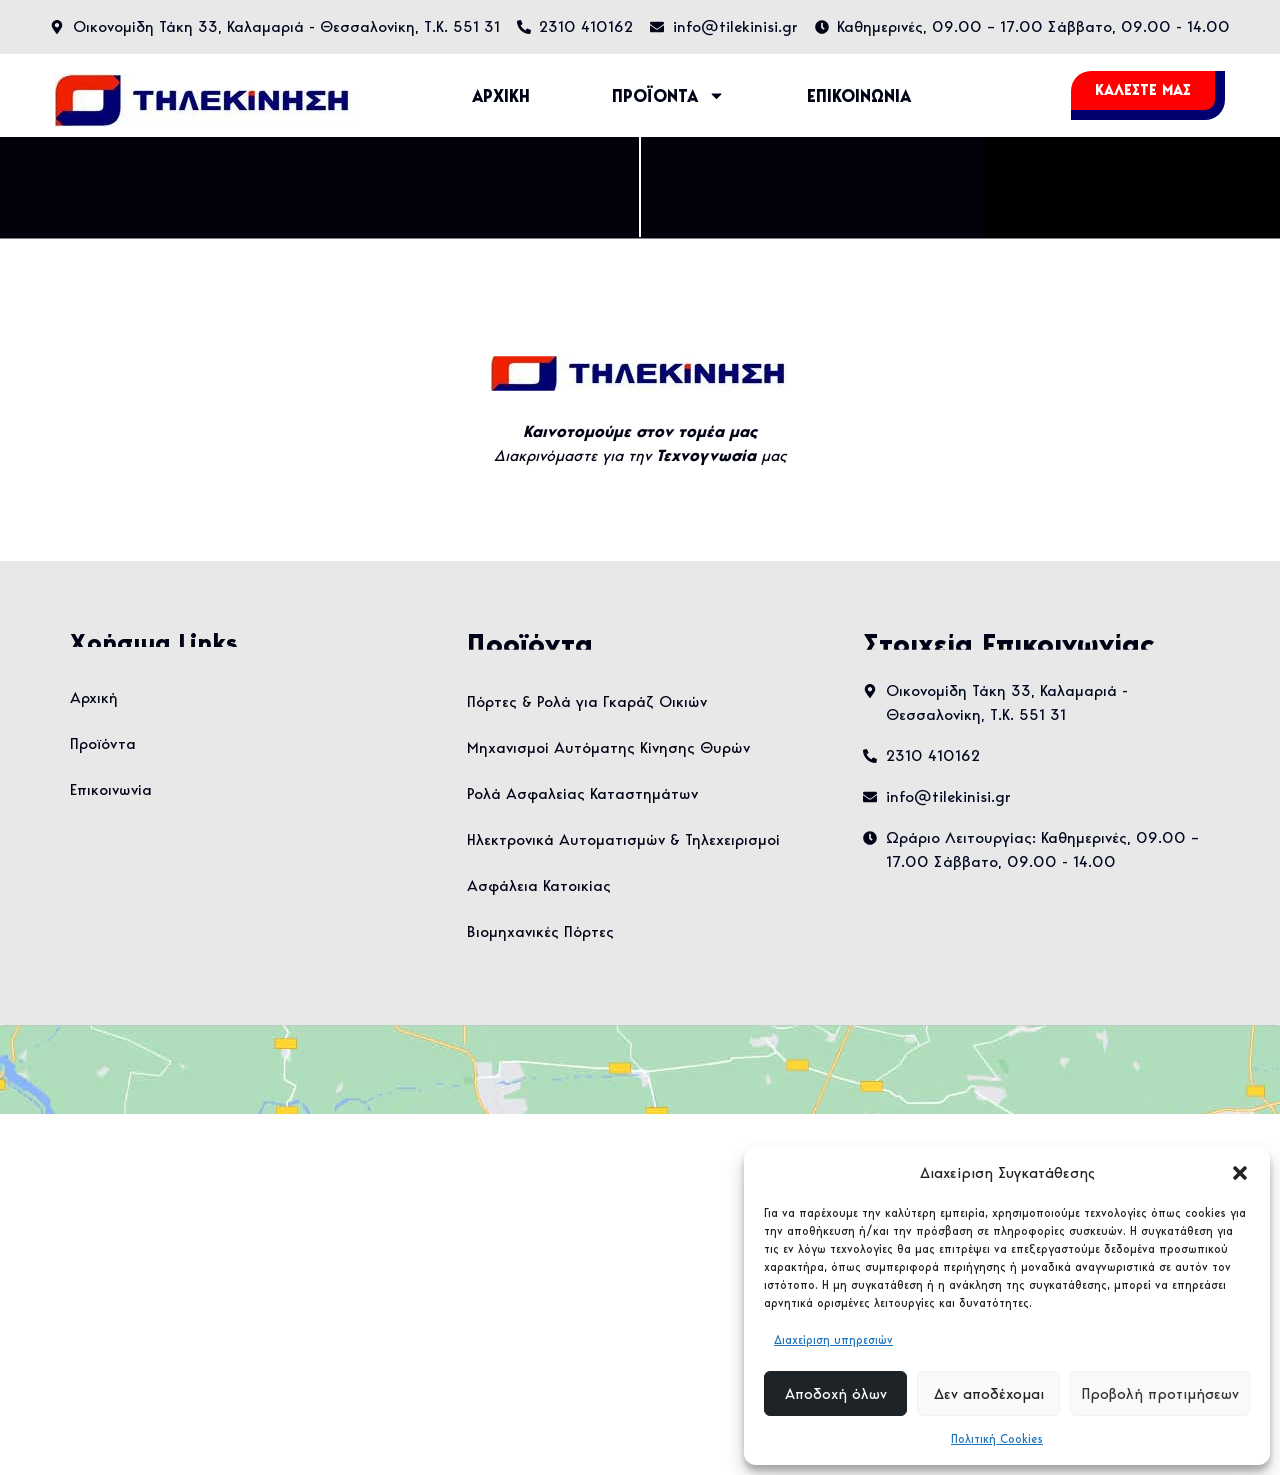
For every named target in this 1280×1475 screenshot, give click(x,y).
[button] (1240, 1173)
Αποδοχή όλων (836, 1394)
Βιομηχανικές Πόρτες (540, 931)
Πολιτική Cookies (997, 1438)
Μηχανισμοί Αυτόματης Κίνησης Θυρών (608, 747)
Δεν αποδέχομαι (989, 1394)
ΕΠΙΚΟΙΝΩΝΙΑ (859, 96)
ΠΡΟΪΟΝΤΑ (668, 95)
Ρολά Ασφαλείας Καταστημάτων (582, 793)
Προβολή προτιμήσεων (1160, 1394)
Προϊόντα (103, 743)
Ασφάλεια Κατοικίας (539, 885)
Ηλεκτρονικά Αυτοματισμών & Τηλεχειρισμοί (623, 839)
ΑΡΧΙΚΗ (501, 96)
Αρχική (94, 697)
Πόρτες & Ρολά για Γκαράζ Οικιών (587, 701)
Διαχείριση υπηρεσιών (833, 1339)
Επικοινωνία (111, 789)
